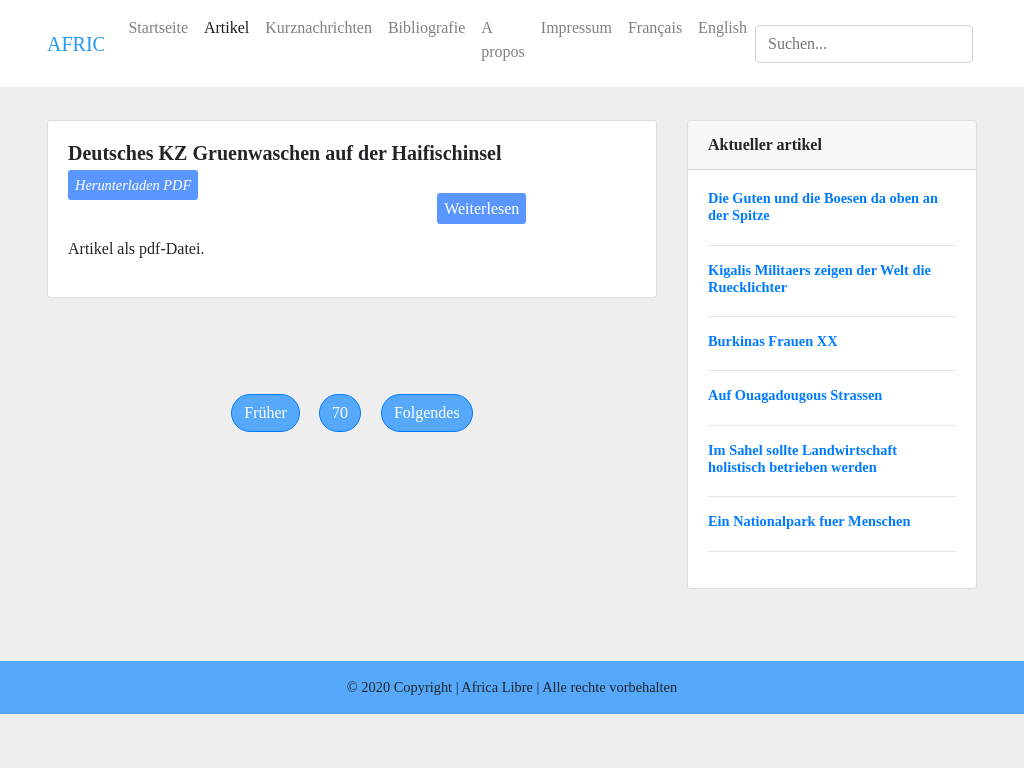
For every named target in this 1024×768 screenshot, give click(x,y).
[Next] (427, 413)
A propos (503, 39)
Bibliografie (426, 27)
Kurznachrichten (318, 27)
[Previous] (265, 413)
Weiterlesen (481, 208)
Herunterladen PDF (133, 185)
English (722, 27)
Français (655, 27)
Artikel (226, 27)
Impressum (576, 27)
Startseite (158, 27)
